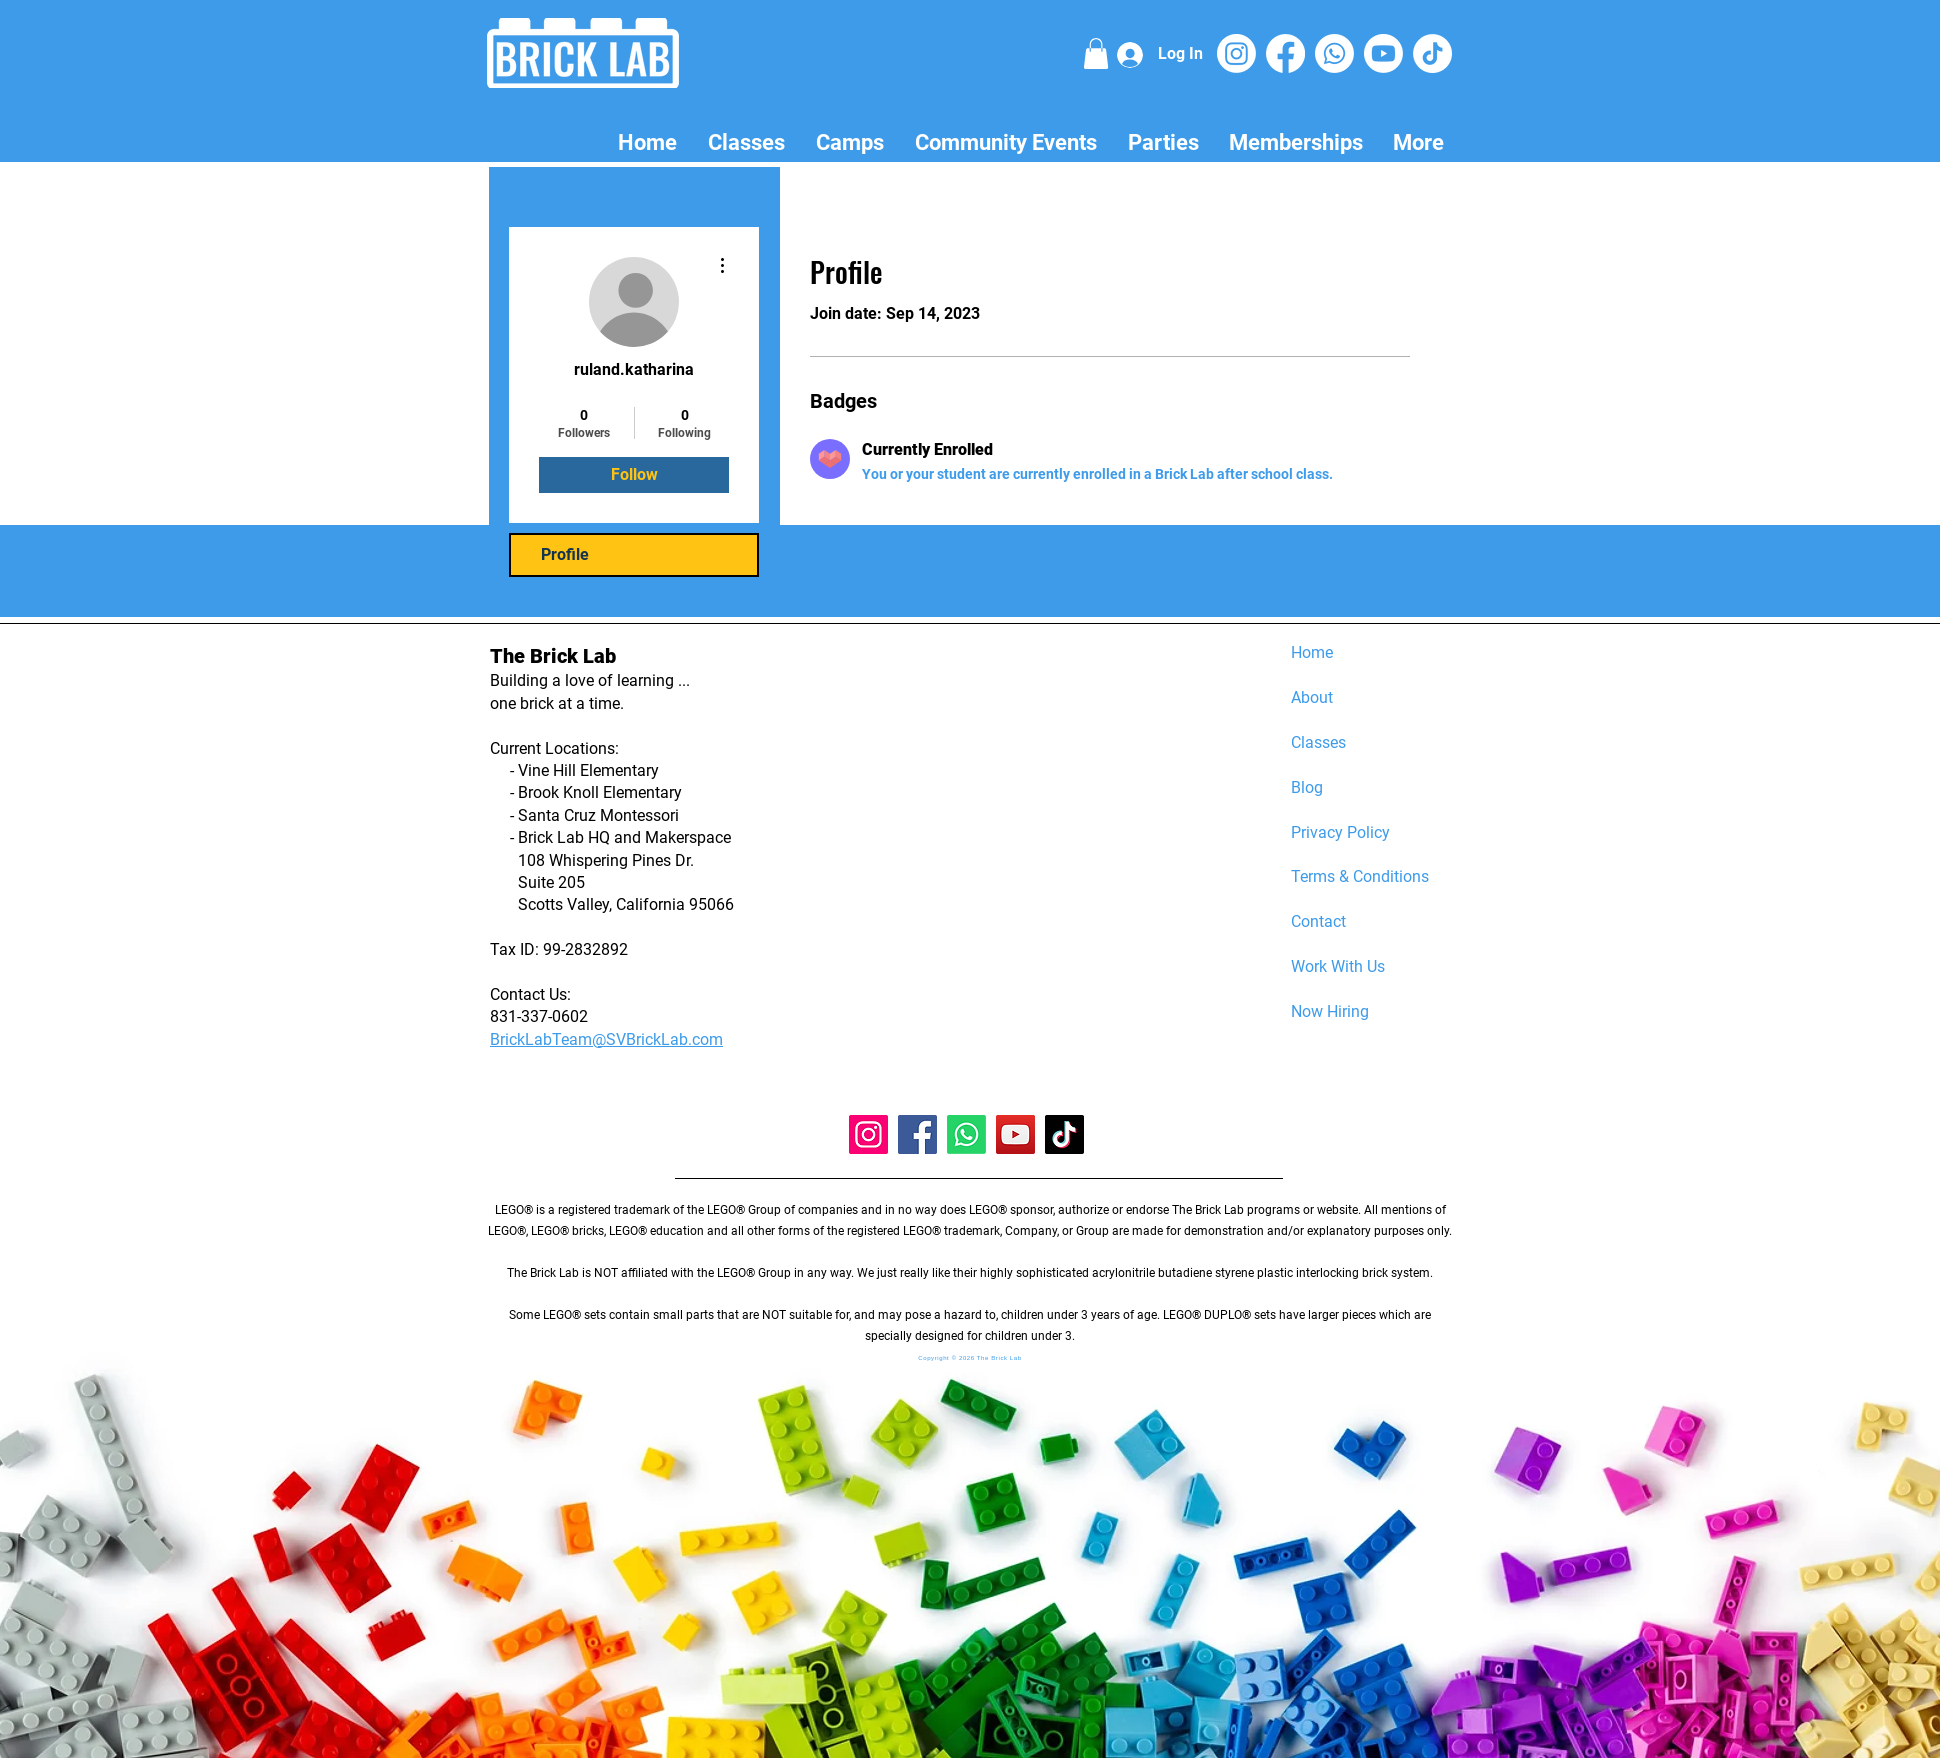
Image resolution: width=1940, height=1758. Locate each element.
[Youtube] (1383, 53)
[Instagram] (1236, 53)
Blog (1307, 787)
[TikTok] (1432, 53)
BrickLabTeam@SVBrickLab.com (606, 1039)
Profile (565, 554)
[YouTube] (1015, 1134)
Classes (1318, 742)
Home (1312, 652)
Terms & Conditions (1360, 876)
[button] (1096, 53)
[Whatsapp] (1334, 53)
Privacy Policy (1340, 832)
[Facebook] (1285, 53)
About (1312, 697)
